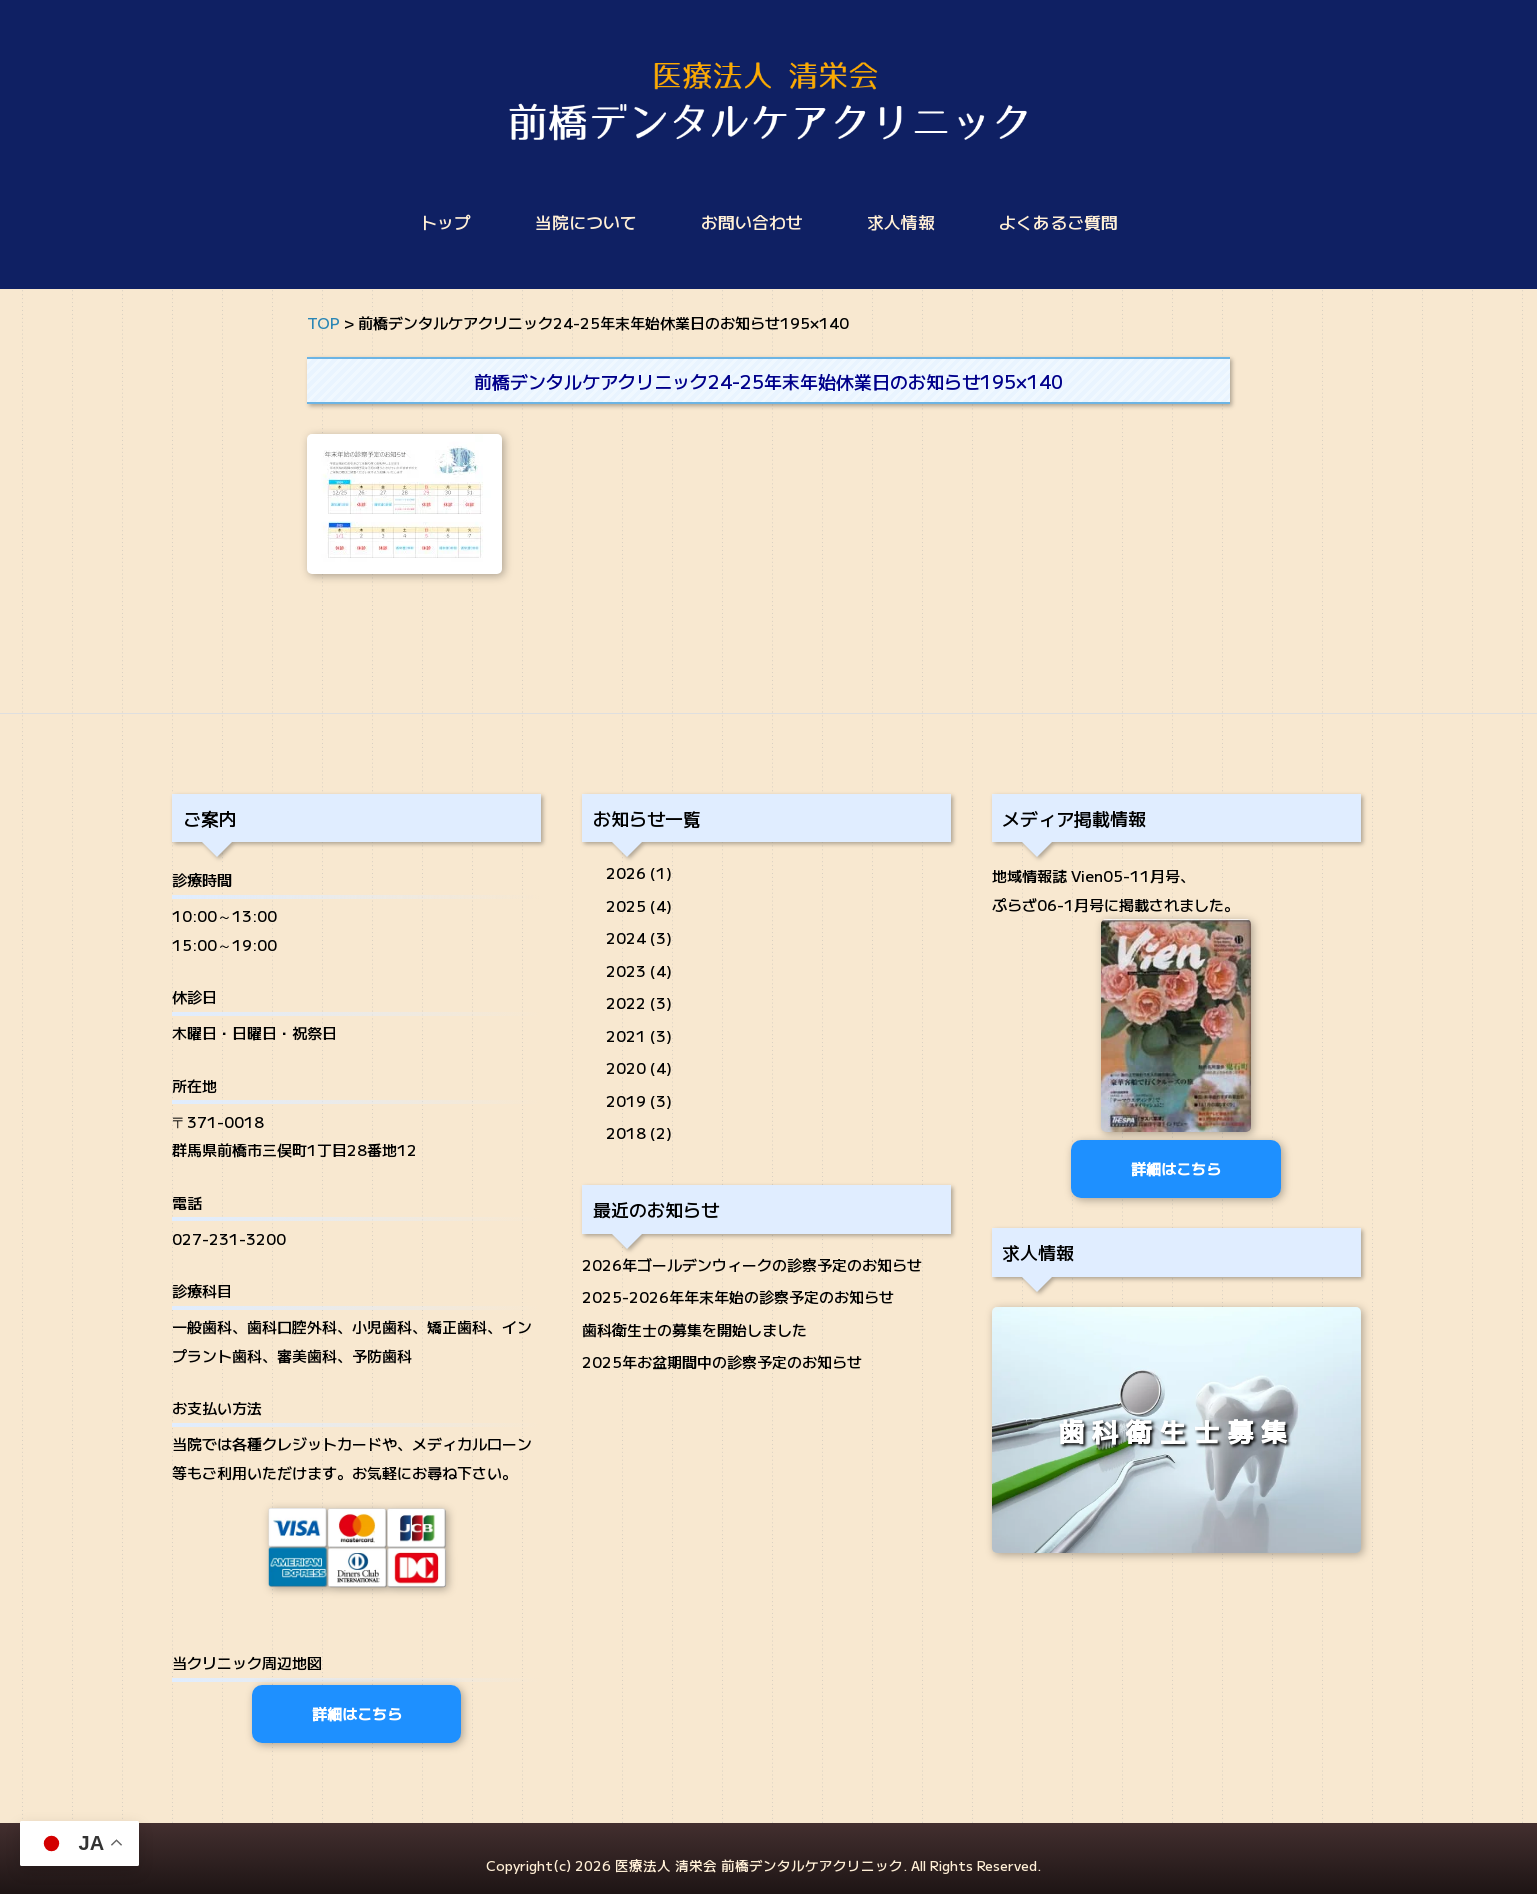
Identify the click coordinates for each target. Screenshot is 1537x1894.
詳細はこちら (357, 1713)
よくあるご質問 (1058, 222)
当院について (586, 222)
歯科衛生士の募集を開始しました (694, 1329)
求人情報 (901, 222)
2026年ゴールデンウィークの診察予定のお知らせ (752, 1264)
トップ (445, 222)
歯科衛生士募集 (1176, 1432)
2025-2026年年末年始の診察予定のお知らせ (738, 1296)
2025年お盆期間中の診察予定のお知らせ (722, 1361)
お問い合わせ (752, 222)
